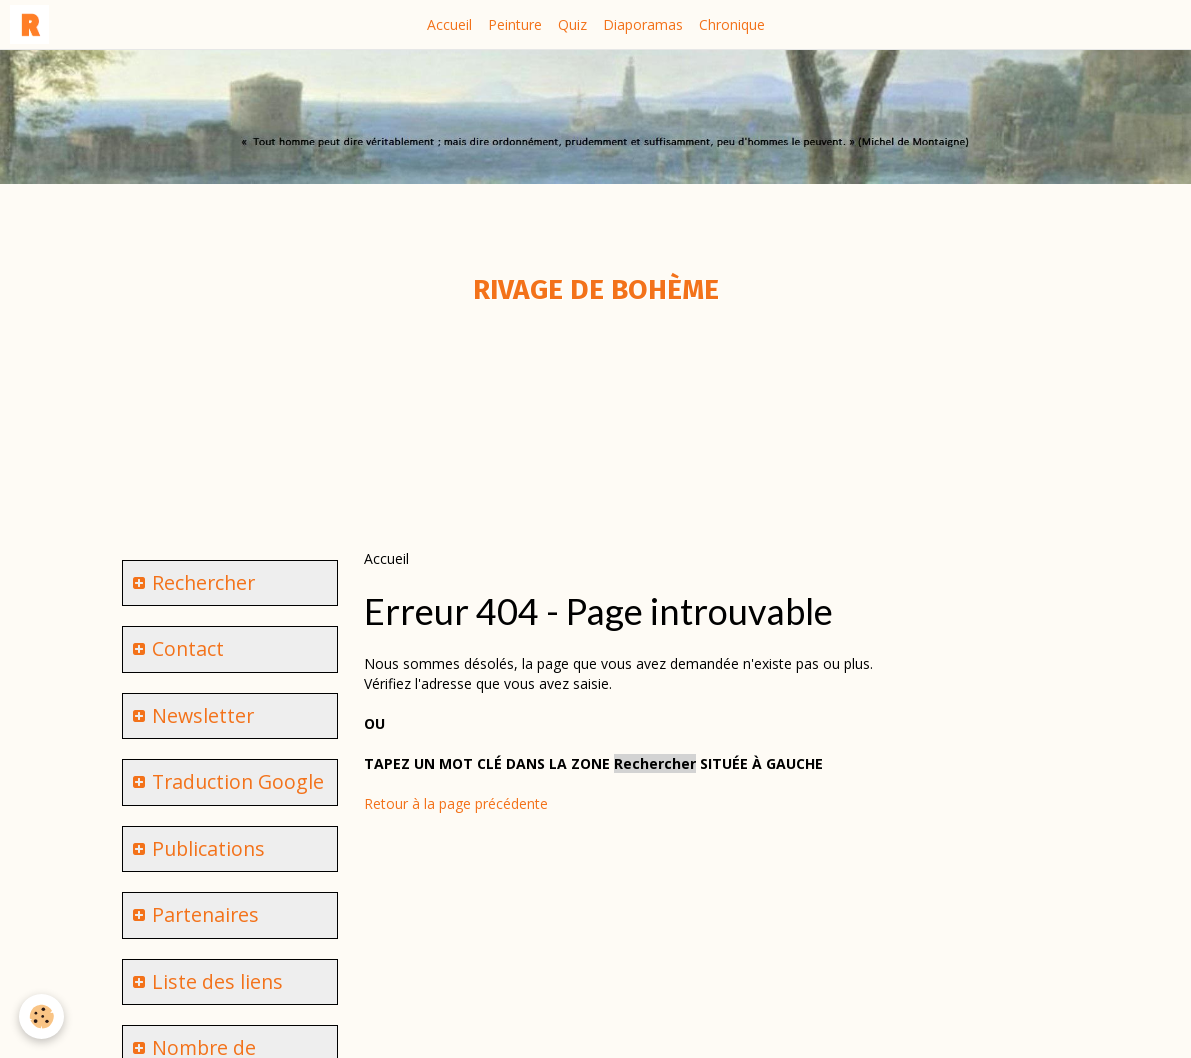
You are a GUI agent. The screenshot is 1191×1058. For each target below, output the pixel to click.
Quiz (572, 24)
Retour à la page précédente (456, 803)
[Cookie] (42, 1016)
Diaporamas (643, 24)
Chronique (732, 24)
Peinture (515, 24)
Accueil (449, 24)
